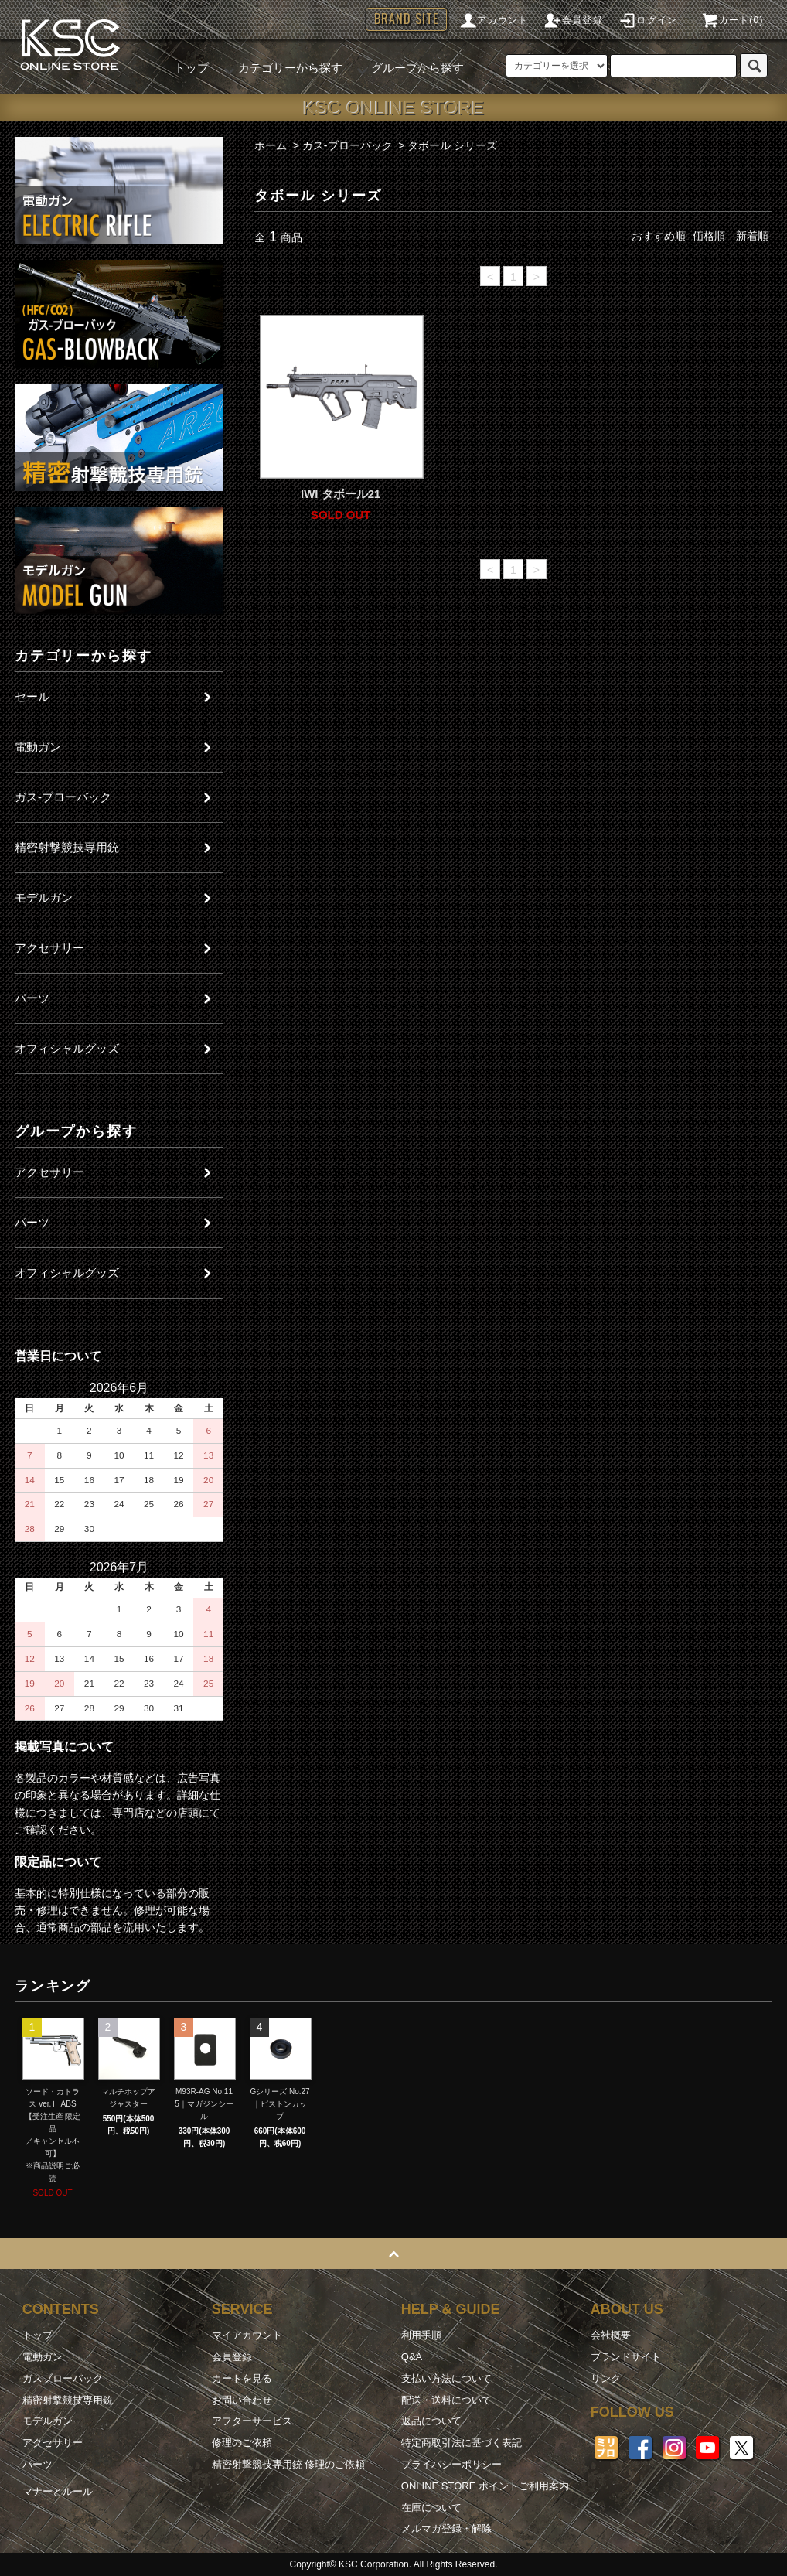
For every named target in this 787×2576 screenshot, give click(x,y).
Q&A (411, 2357)
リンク (606, 2378)
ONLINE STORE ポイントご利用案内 (485, 2486)
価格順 (709, 236)
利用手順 (421, 2335)
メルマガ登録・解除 (446, 2528)
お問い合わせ (242, 2400)
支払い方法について (446, 2378)
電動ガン (42, 2357)
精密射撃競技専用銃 (67, 2400)
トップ (191, 67)
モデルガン (47, 2421)
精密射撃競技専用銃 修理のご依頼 (289, 2464)
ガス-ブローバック (347, 145)
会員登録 (573, 20)
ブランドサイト (626, 2357)
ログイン (647, 20)
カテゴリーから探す (281, 67)
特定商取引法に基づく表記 (461, 2442)
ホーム (270, 145)
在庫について (431, 2507)
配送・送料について (446, 2400)
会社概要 (611, 2335)
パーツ (37, 2464)
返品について (431, 2421)
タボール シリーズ (452, 145)
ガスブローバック (62, 2378)
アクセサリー (52, 2442)
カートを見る (242, 2378)
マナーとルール (57, 2491)
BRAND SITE (406, 18)
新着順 (752, 236)
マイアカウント (247, 2335)
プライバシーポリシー (451, 2464)
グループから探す (408, 67)
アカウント (493, 20)
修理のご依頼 (242, 2442)
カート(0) (732, 20)
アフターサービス (252, 2421)
